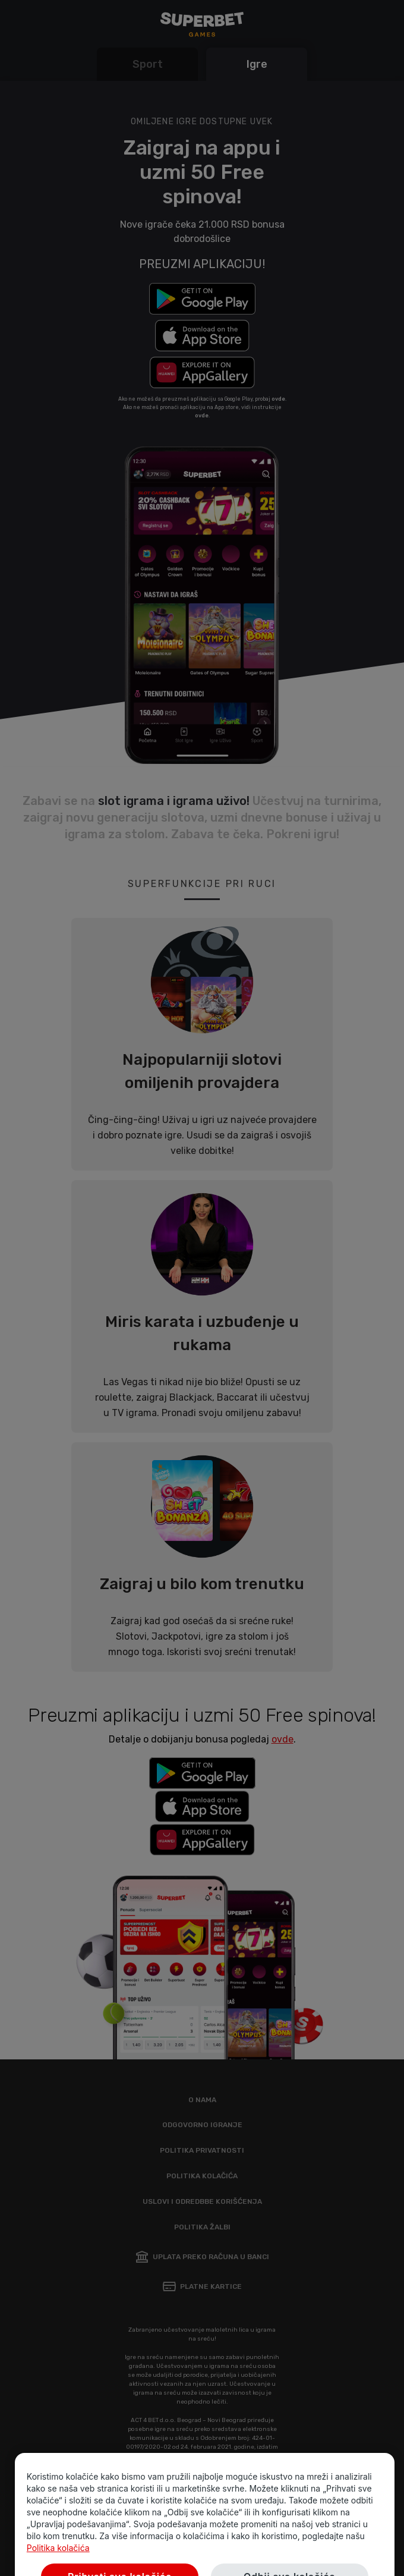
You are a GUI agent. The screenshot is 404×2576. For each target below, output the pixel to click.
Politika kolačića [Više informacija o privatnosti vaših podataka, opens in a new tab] (58, 2566)
